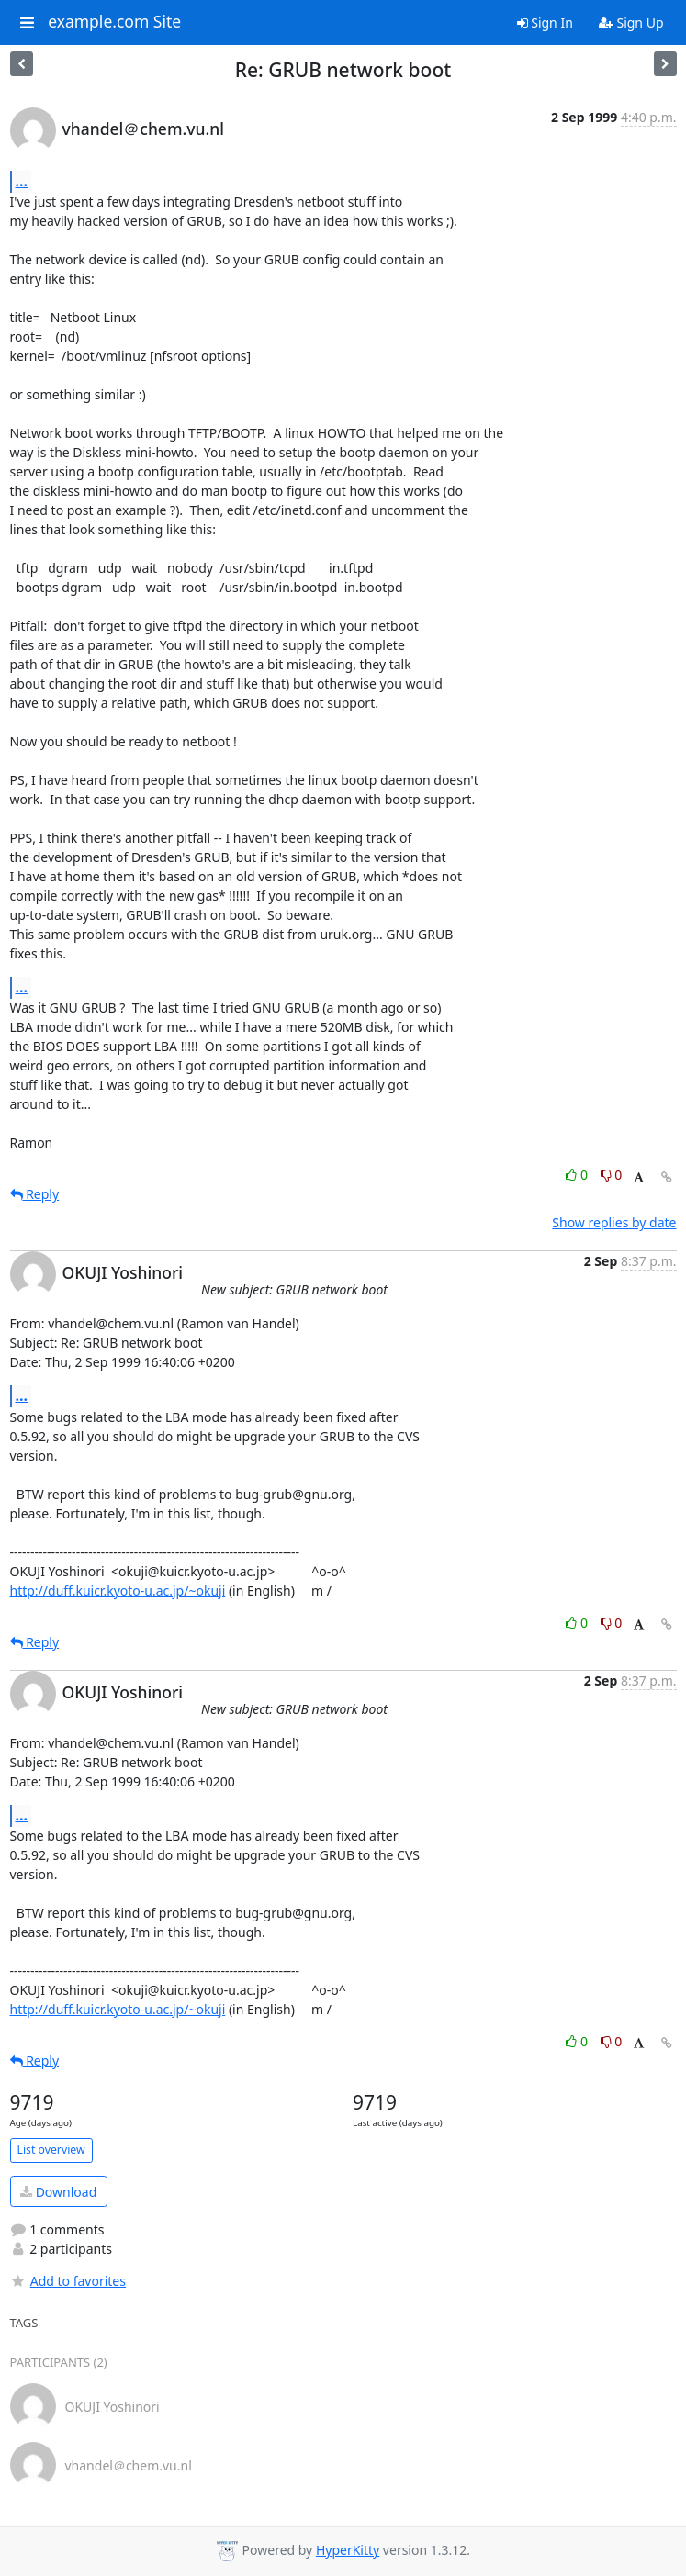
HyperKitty (347, 2550)
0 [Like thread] (578, 1174)
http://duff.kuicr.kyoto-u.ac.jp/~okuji (118, 1590)
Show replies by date (614, 1222)
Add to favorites (68, 2281)
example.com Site (114, 22)
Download (58, 2192)
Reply (35, 1194)
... (22, 181)
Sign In (545, 22)
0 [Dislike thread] (612, 1174)
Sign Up (631, 22)
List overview (51, 2149)
